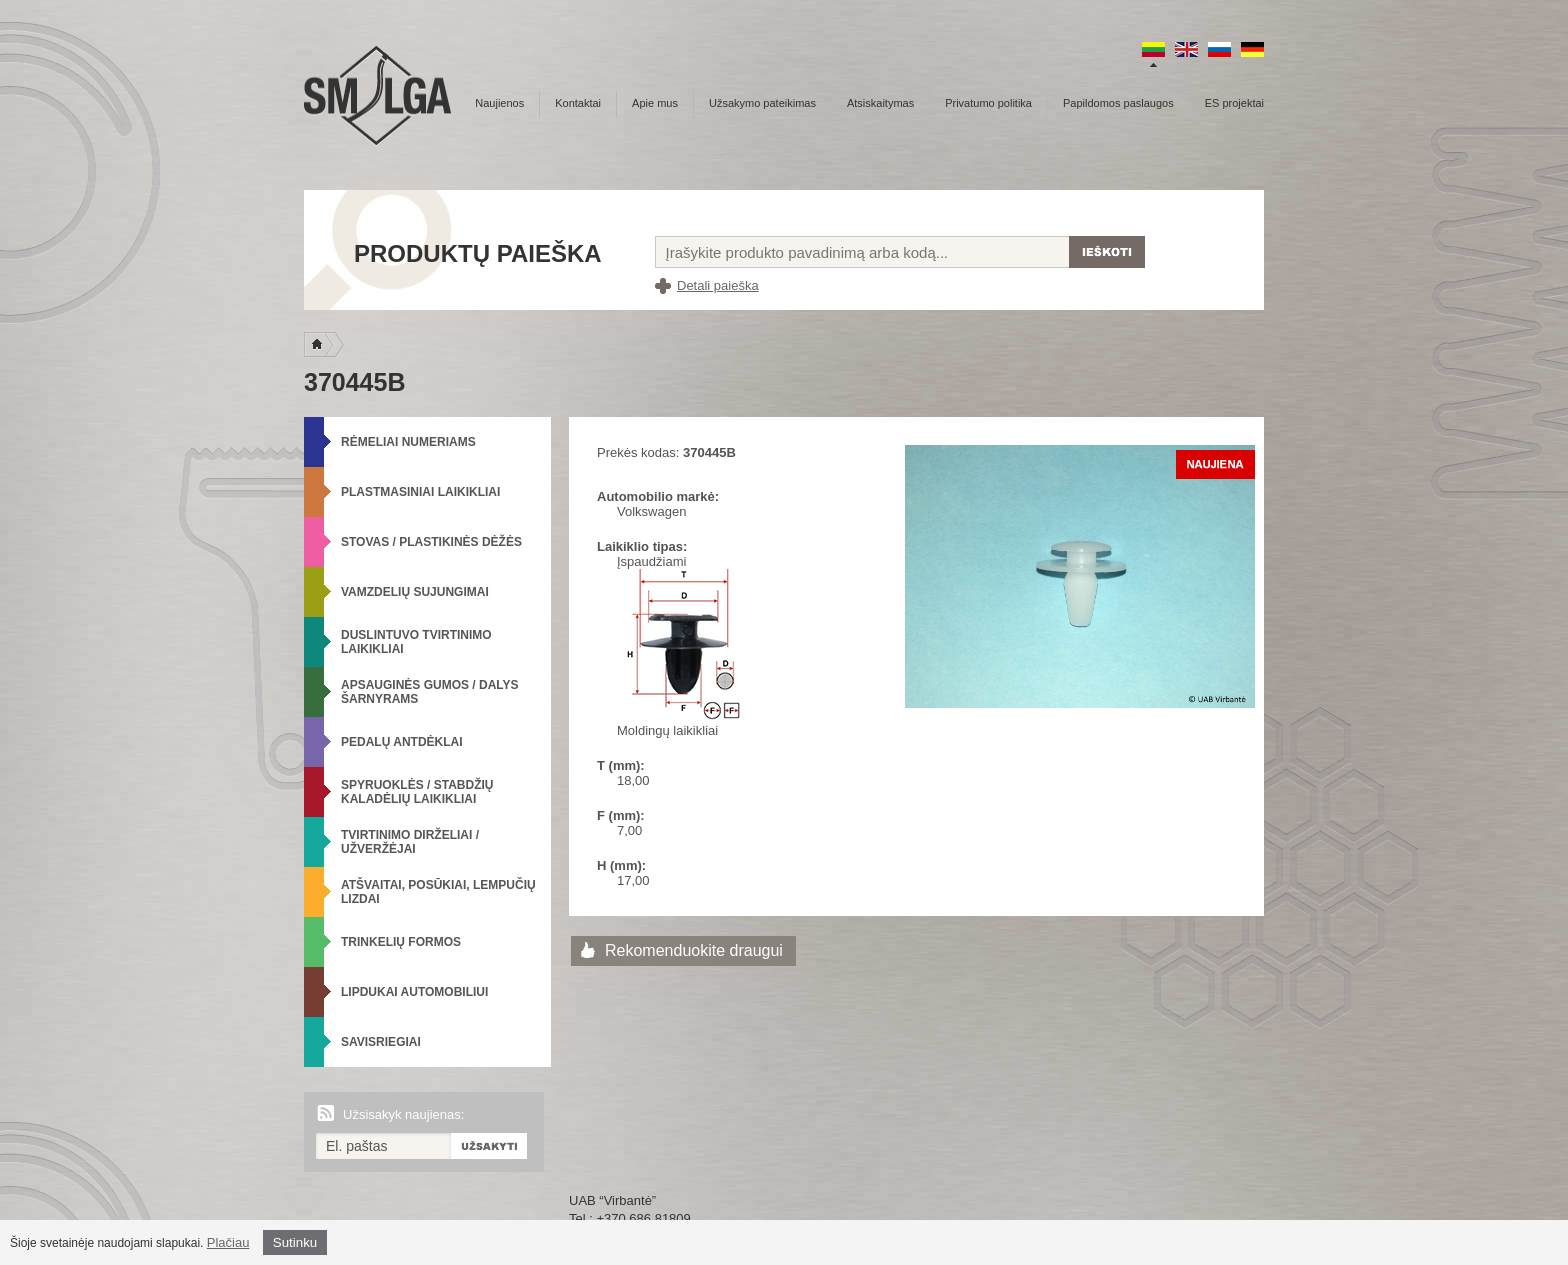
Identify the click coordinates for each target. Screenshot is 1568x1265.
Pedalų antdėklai (402, 742)
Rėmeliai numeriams (408, 442)
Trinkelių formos (401, 942)
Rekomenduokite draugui (694, 950)
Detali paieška (718, 285)
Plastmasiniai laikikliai (420, 492)
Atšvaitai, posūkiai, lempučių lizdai (438, 892)
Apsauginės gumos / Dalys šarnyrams (430, 692)
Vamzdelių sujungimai (415, 592)
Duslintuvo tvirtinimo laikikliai (416, 642)
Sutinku (295, 1242)
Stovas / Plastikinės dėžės (431, 542)
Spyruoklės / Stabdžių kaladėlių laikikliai (417, 792)
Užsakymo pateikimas (762, 103)
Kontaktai (578, 103)
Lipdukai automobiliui (414, 992)
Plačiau (228, 1242)
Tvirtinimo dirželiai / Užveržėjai (410, 842)
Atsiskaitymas (880, 103)
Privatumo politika (988, 103)
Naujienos (499, 103)
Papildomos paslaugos (1118, 103)
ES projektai (1234, 103)
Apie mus (655, 103)
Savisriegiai (381, 1042)
